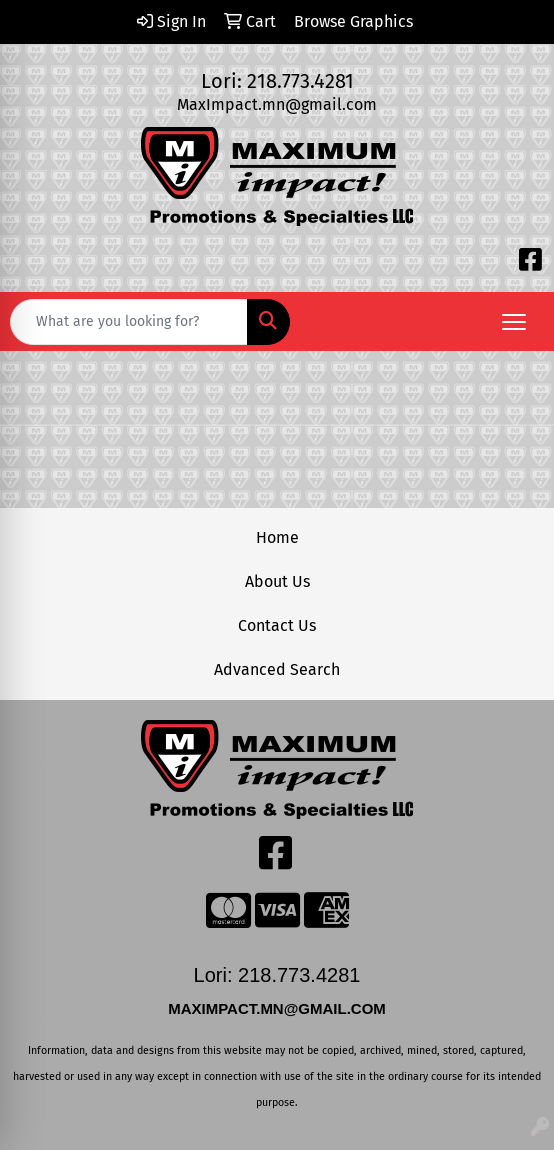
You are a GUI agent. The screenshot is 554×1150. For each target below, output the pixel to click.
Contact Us (277, 625)
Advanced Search (277, 669)
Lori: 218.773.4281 (277, 81)
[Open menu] (514, 322)
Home (277, 537)
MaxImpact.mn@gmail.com (277, 104)
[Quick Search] (129, 322)
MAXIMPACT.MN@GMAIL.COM (279, 1008)
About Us (277, 581)
